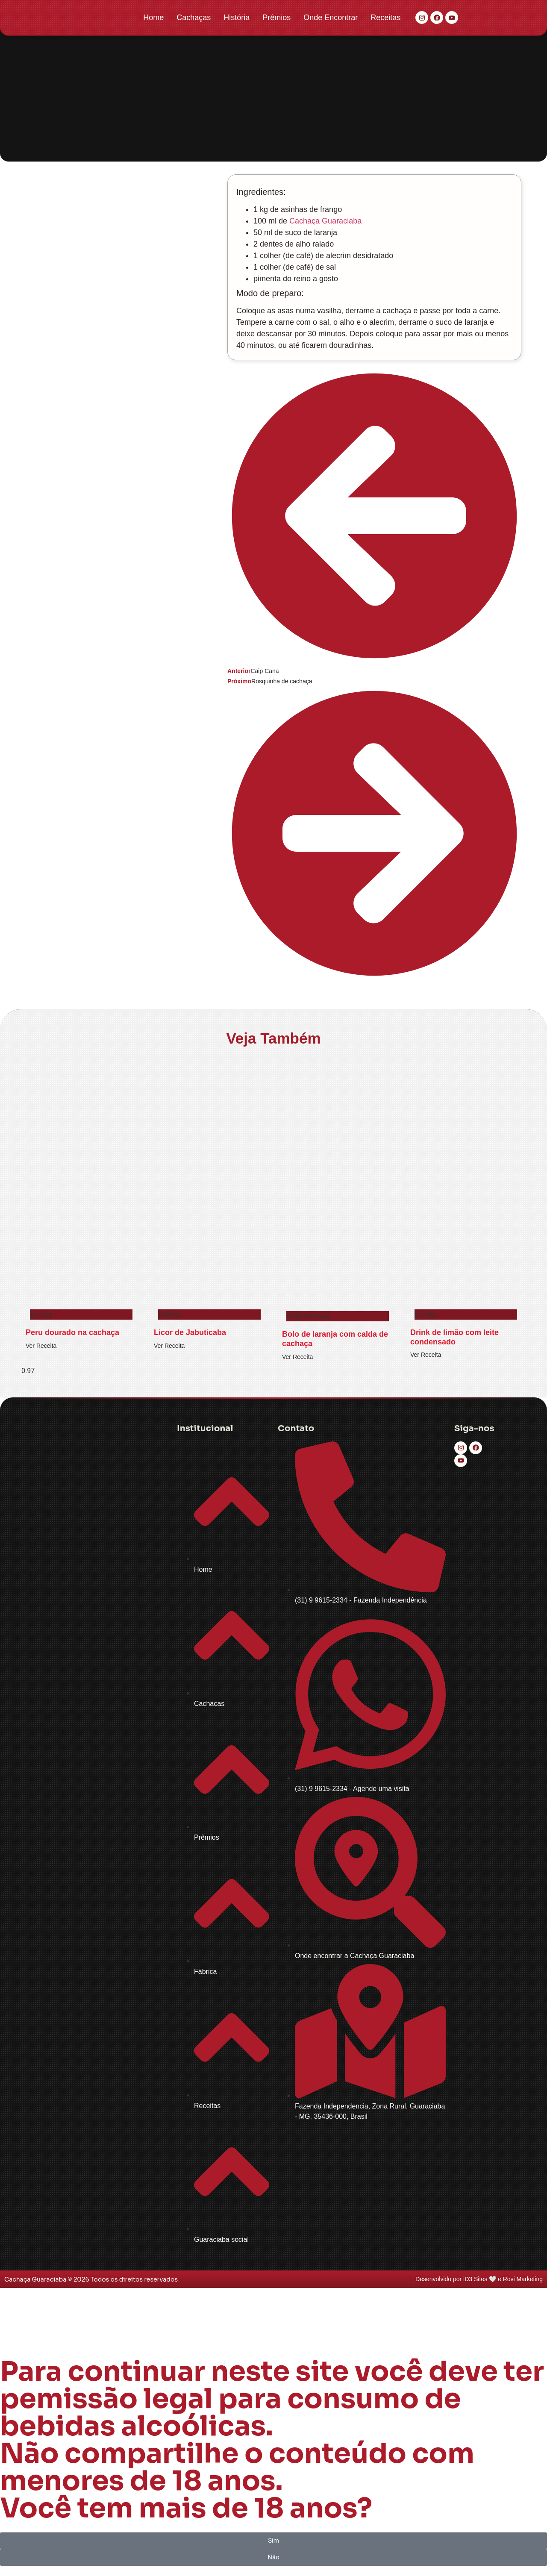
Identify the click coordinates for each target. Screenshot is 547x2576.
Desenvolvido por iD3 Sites (451, 2279)
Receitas (385, 17)
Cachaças (193, 17)
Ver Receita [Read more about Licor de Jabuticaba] (169, 1345)
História (237, 17)
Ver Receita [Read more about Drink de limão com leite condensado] (425, 1354)
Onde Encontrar (330, 17)
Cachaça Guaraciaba (325, 221)
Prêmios (276, 17)
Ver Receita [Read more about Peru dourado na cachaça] (41, 1345)
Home (153, 17)
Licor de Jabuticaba (190, 1332)
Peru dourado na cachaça (72, 1332)
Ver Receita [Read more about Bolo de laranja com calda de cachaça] (297, 1356)
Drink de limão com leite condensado (454, 1337)
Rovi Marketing (523, 2279)
